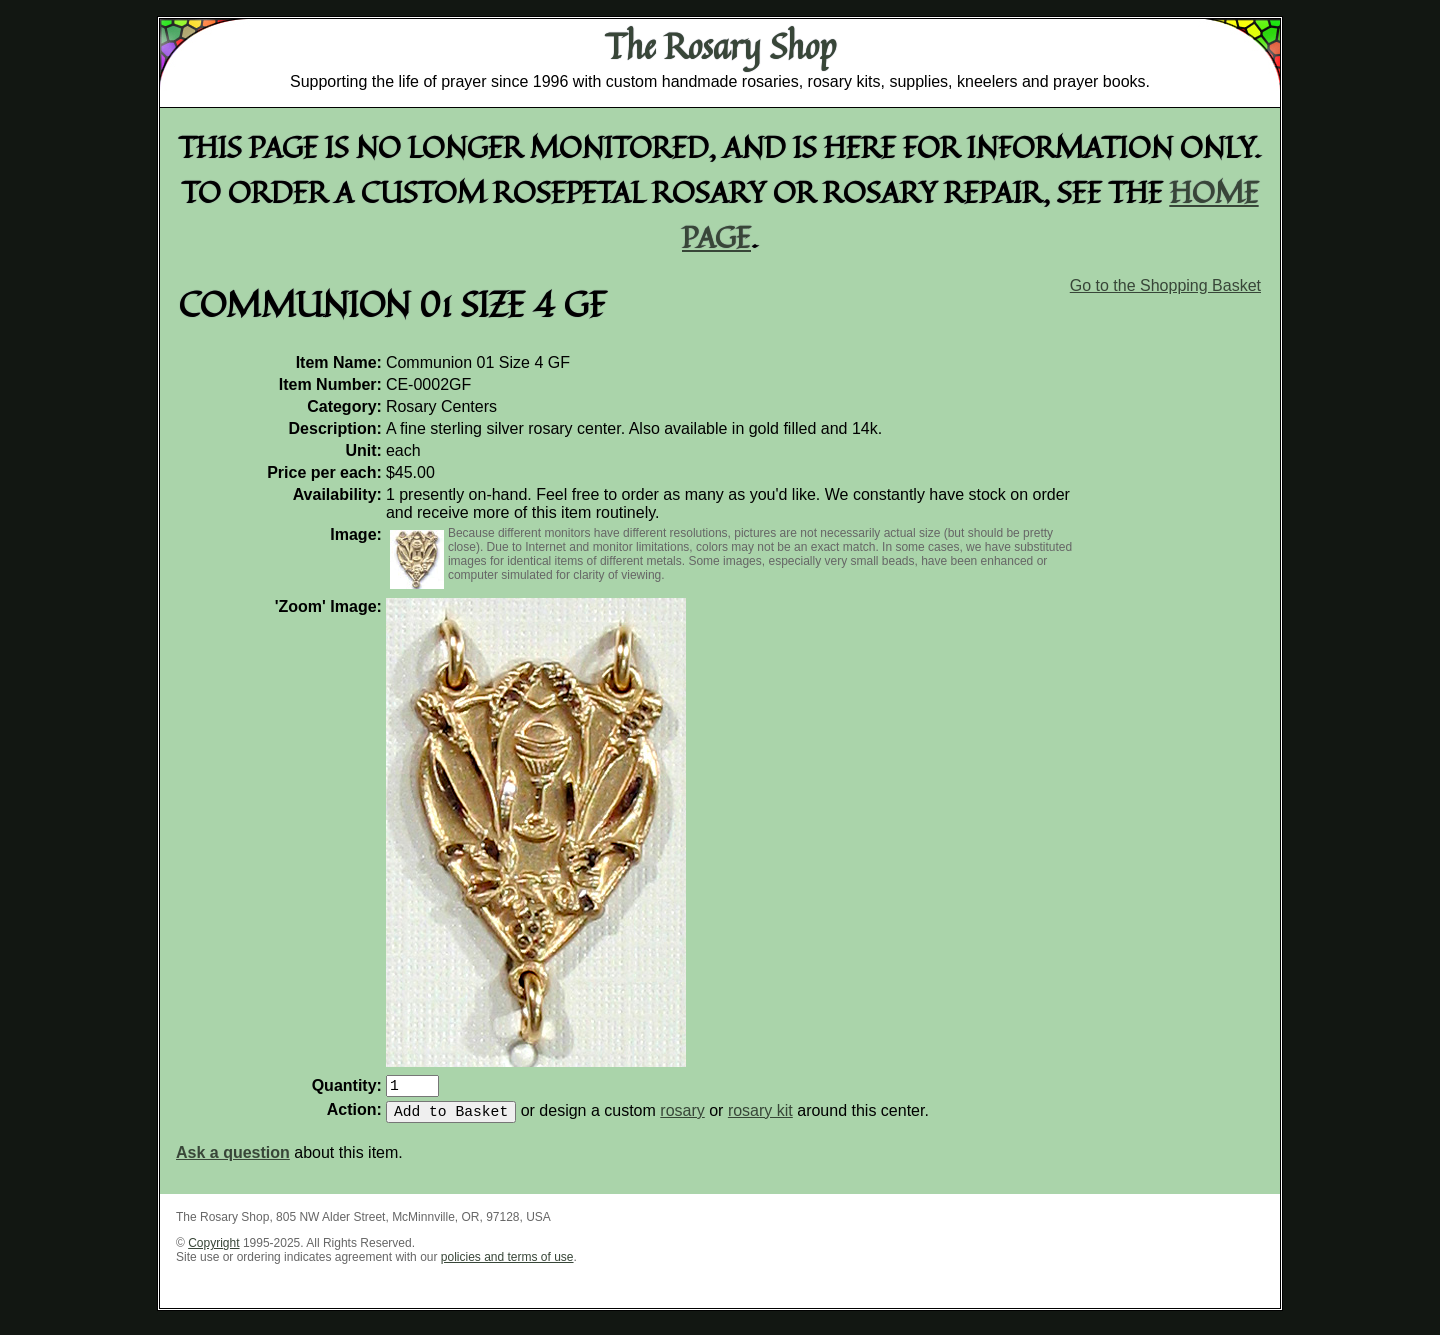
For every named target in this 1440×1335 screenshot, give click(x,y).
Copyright (213, 1251)
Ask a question (233, 1160)
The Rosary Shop (720, 46)
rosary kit (760, 1118)
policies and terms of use (507, 1265)
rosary (682, 1118)
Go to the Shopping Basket (1165, 285)
